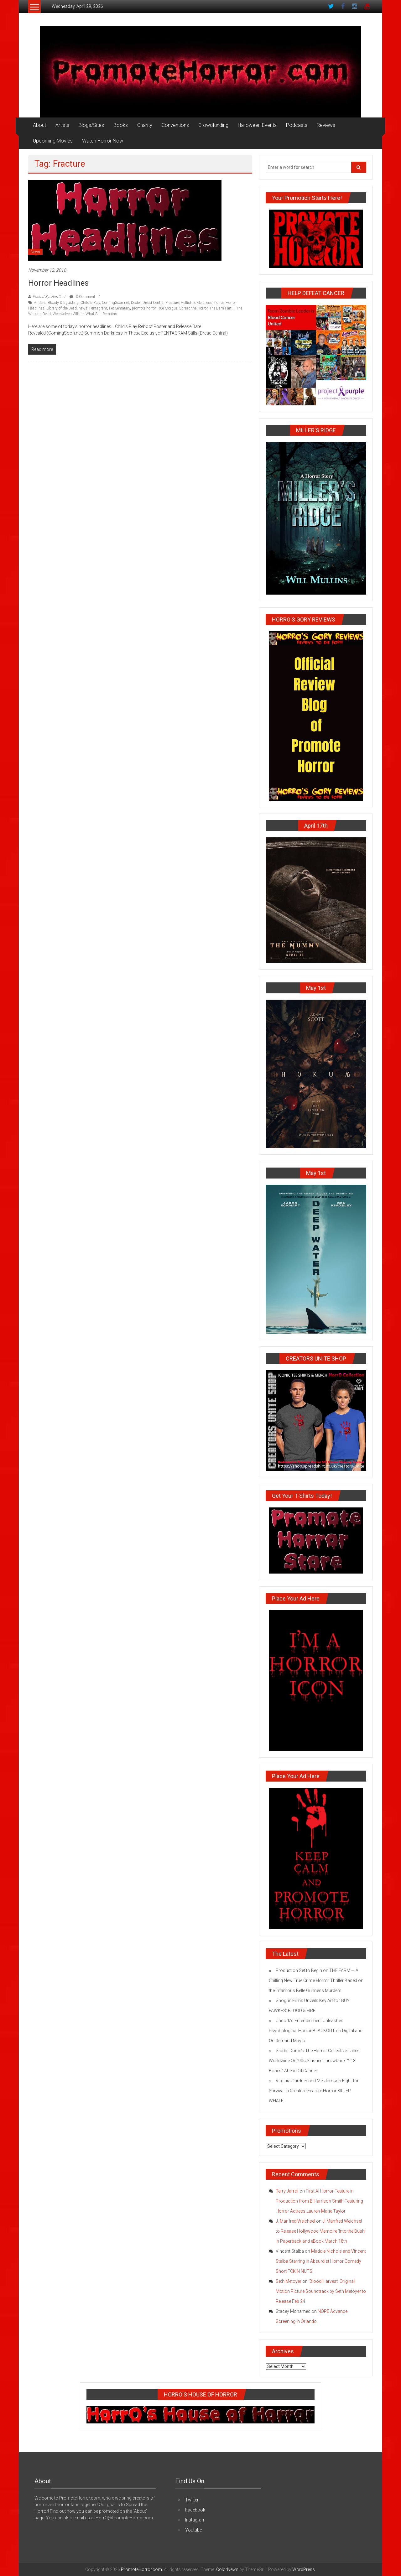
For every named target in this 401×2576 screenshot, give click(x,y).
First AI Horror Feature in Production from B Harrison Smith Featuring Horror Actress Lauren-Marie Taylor (319, 2201)
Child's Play (90, 302)
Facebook (195, 2509)
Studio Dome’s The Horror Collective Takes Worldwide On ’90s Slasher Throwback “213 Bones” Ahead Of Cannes (314, 2060)
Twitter (192, 2499)
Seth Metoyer (288, 2281)
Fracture (172, 302)
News (35, 252)
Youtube (193, 2529)
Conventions (175, 125)
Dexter (136, 302)
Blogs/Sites (91, 125)
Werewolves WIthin (68, 314)
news (83, 308)
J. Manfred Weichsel (295, 2221)
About (39, 125)
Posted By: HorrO (47, 296)
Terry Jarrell (287, 2191)
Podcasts (296, 125)
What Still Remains (101, 314)
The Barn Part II (221, 308)
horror (219, 302)
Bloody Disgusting (63, 302)
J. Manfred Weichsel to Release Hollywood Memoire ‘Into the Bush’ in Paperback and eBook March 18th (320, 2231)
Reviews (326, 125)
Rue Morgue (167, 308)
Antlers (40, 302)
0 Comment (82, 296)
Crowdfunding (213, 125)
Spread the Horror (193, 308)
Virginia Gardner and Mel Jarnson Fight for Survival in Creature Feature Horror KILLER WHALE (314, 2090)
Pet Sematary (119, 308)
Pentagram (98, 308)
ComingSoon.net (115, 302)
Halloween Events (257, 125)
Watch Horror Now (102, 141)
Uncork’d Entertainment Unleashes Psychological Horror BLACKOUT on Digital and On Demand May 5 (315, 2030)
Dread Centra (153, 302)
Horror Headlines (58, 283)
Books (120, 125)
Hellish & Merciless (196, 302)
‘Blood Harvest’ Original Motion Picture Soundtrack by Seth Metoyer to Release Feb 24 (321, 2291)
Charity (144, 125)
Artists (62, 125)
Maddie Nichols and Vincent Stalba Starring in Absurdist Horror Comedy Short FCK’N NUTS (321, 2261)
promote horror (144, 308)
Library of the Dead (61, 308)
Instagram (195, 2519)
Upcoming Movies (53, 141)
